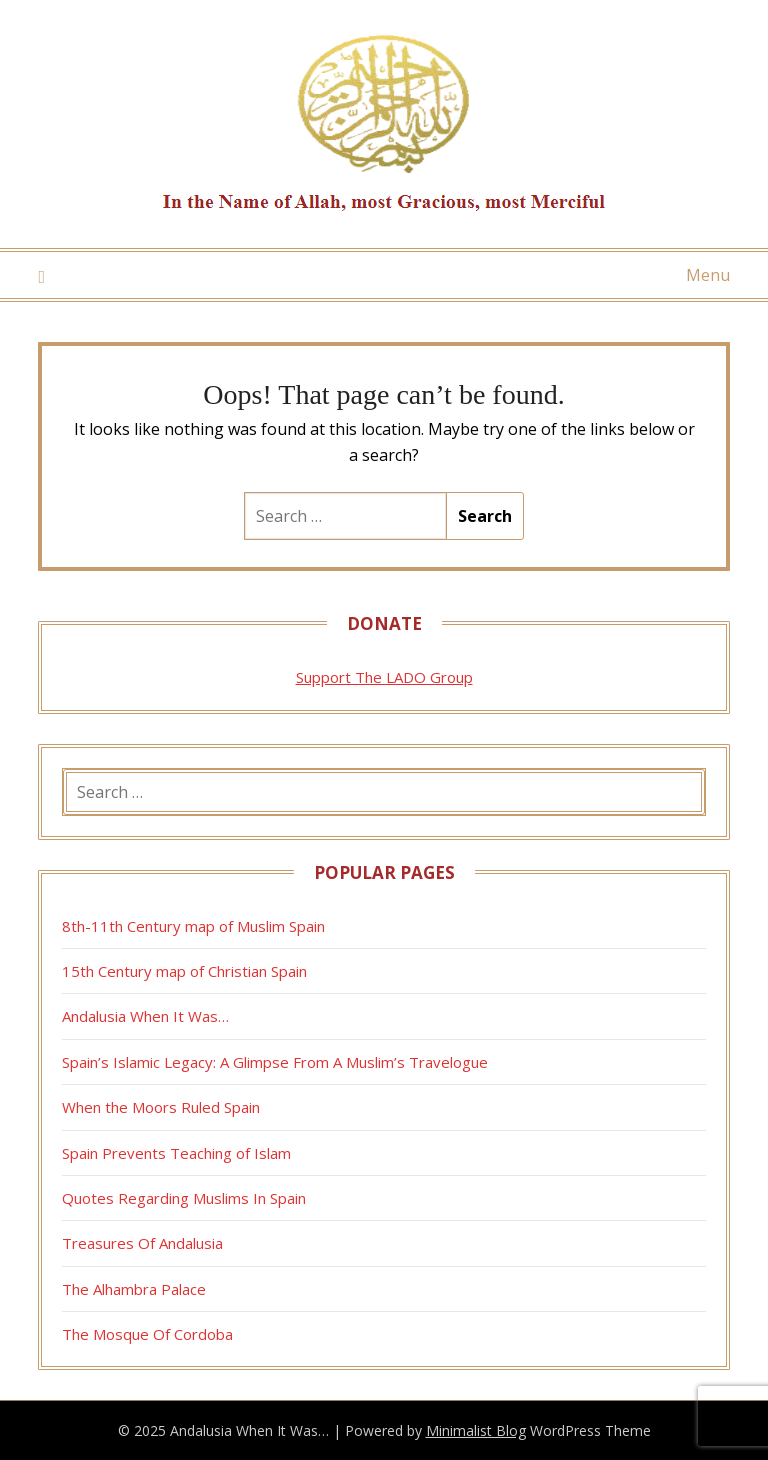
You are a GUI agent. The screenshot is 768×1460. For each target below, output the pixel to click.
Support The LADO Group (384, 677)
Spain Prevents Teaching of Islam (176, 1153)
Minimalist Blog (476, 1430)
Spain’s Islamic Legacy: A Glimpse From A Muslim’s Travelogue (275, 1062)
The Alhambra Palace (134, 1289)
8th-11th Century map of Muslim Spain (193, 926)
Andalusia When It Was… (145, 1016)
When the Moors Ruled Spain (161, 1107)
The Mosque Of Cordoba (147, 1334)
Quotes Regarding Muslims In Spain (184, 1198)
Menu (708, 275)
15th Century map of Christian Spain (184, 971)
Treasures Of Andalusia (142, 1243)
